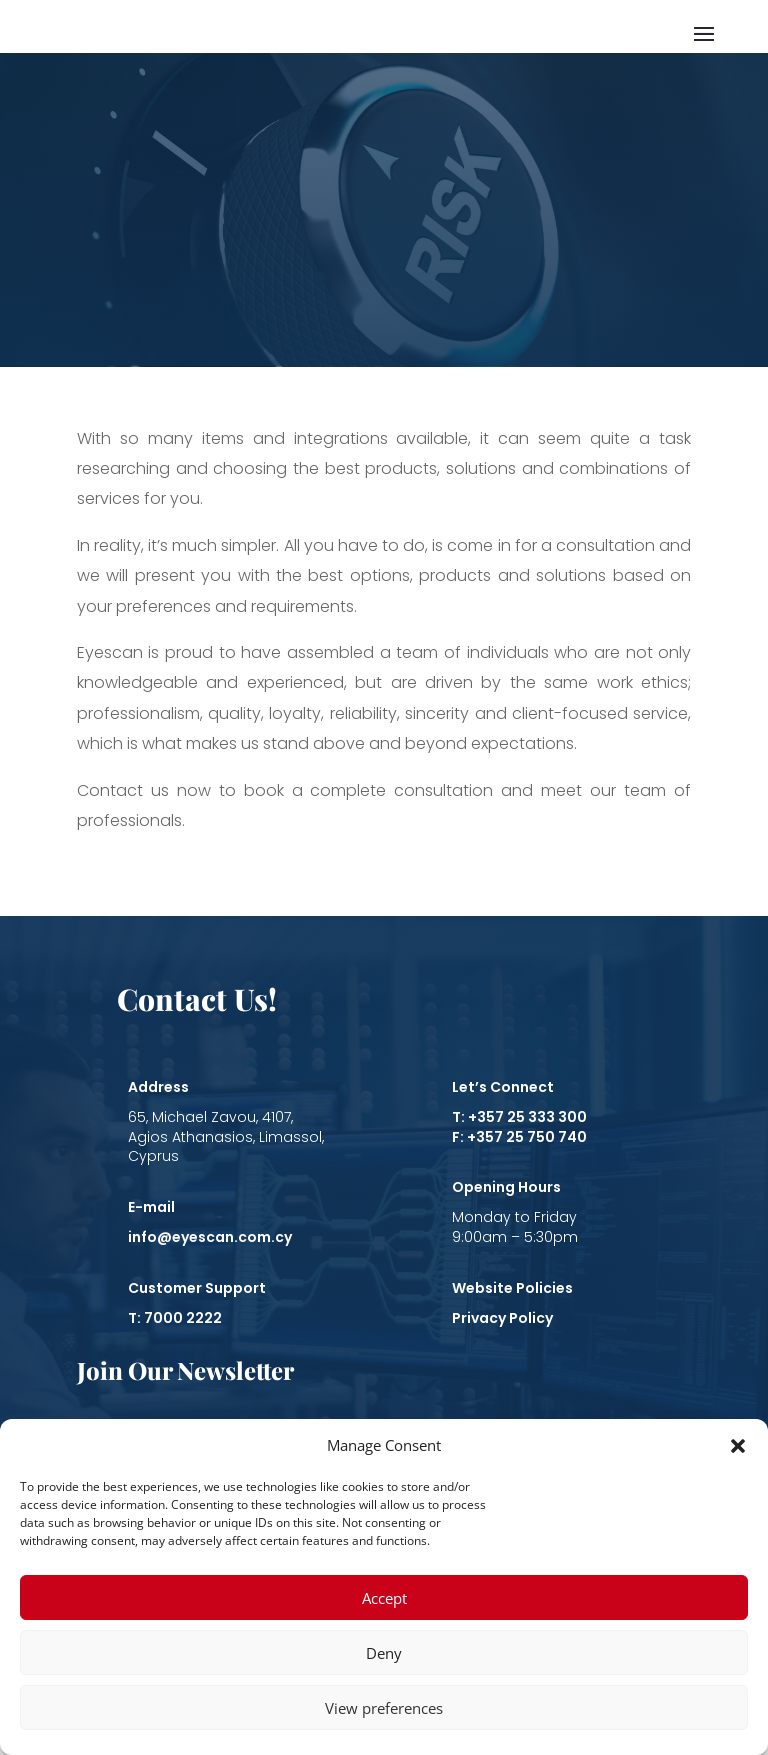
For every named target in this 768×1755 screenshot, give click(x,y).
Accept (384, 1598)
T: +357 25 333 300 (519, 1117)
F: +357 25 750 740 (519, 1137)
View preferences (384, 1708)
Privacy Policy (502, 1318)
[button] (738, 1446)
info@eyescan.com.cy (210, 1237)
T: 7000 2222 (175, 1318)
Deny (384, 1653)
